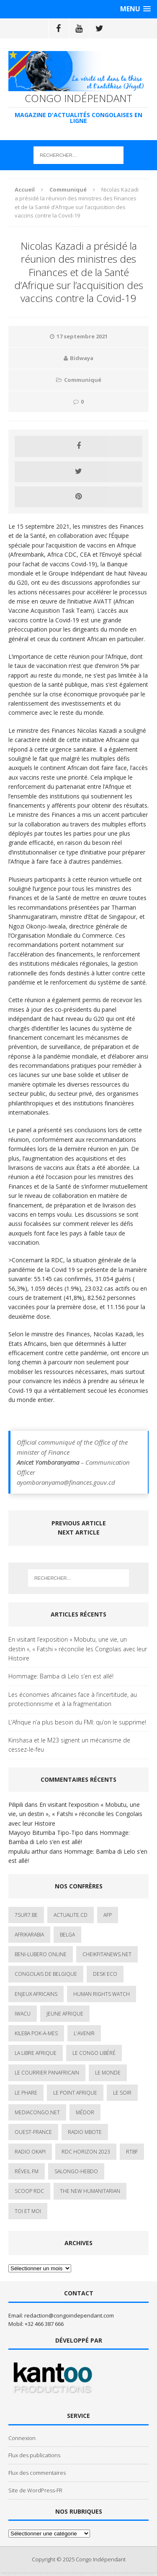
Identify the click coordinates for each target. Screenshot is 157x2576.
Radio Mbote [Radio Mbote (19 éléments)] (85, 2132)
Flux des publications (34, 2455)
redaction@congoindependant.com (69, 2315)
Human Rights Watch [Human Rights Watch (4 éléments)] (101, 1994)
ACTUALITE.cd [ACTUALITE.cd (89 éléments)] (71, 1915)
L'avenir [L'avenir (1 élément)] (84, 2033)
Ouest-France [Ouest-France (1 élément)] (33, 2132)
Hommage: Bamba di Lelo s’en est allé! (60, 1676)
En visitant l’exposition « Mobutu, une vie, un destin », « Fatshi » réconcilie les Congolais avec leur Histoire (77, 1648)
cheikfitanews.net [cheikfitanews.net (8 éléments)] (106, 1954)
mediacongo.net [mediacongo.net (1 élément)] (37, 2112)
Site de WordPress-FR (35, 2490)
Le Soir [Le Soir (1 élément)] (122, 2092)
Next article (79, 1532)
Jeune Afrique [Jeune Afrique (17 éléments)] (64, 2013)
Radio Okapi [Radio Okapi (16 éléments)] (30, 2151)
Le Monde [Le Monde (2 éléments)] (108, 2072)
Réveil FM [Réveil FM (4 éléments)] (27, 2171)
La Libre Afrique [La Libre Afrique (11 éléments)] (36, 2053)
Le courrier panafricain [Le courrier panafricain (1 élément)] (47, 2072)
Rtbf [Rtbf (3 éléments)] (132, 2151)
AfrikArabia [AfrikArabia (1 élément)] (29, 1934)
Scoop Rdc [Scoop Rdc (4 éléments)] (29, 2191)
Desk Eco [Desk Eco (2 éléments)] (105, 1973)
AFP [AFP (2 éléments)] (107, 1915)
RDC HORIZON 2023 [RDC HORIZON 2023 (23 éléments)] (86, 2151)
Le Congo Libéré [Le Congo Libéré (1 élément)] (94, 2053)
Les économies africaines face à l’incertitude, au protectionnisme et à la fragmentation (72, 1699)
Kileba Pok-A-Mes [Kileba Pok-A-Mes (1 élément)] (36, 2033)
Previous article (78, 1523)
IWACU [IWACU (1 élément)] (23, 2013)
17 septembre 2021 (82, 336)
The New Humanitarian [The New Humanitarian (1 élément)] (90, 2191)
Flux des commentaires (37, 2472)
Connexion (22, 2438)
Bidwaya (81, 358)
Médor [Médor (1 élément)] (85, 2112)
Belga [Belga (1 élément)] (67, 1934)
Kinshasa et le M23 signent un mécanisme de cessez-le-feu (69, 1744)
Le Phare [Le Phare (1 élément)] (26, 2092)
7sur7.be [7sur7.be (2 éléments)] (26, 1915)
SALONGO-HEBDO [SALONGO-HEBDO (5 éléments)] (76, 2171)
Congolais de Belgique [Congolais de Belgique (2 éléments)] (46, 1973)
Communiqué (82, 380)
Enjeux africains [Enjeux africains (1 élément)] (36, 1994)
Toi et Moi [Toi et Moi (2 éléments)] (28, 2211)
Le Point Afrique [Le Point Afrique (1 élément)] (75, 2092)
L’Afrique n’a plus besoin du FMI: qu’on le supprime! (77, 1722)
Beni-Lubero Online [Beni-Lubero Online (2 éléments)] (41, 1954)
